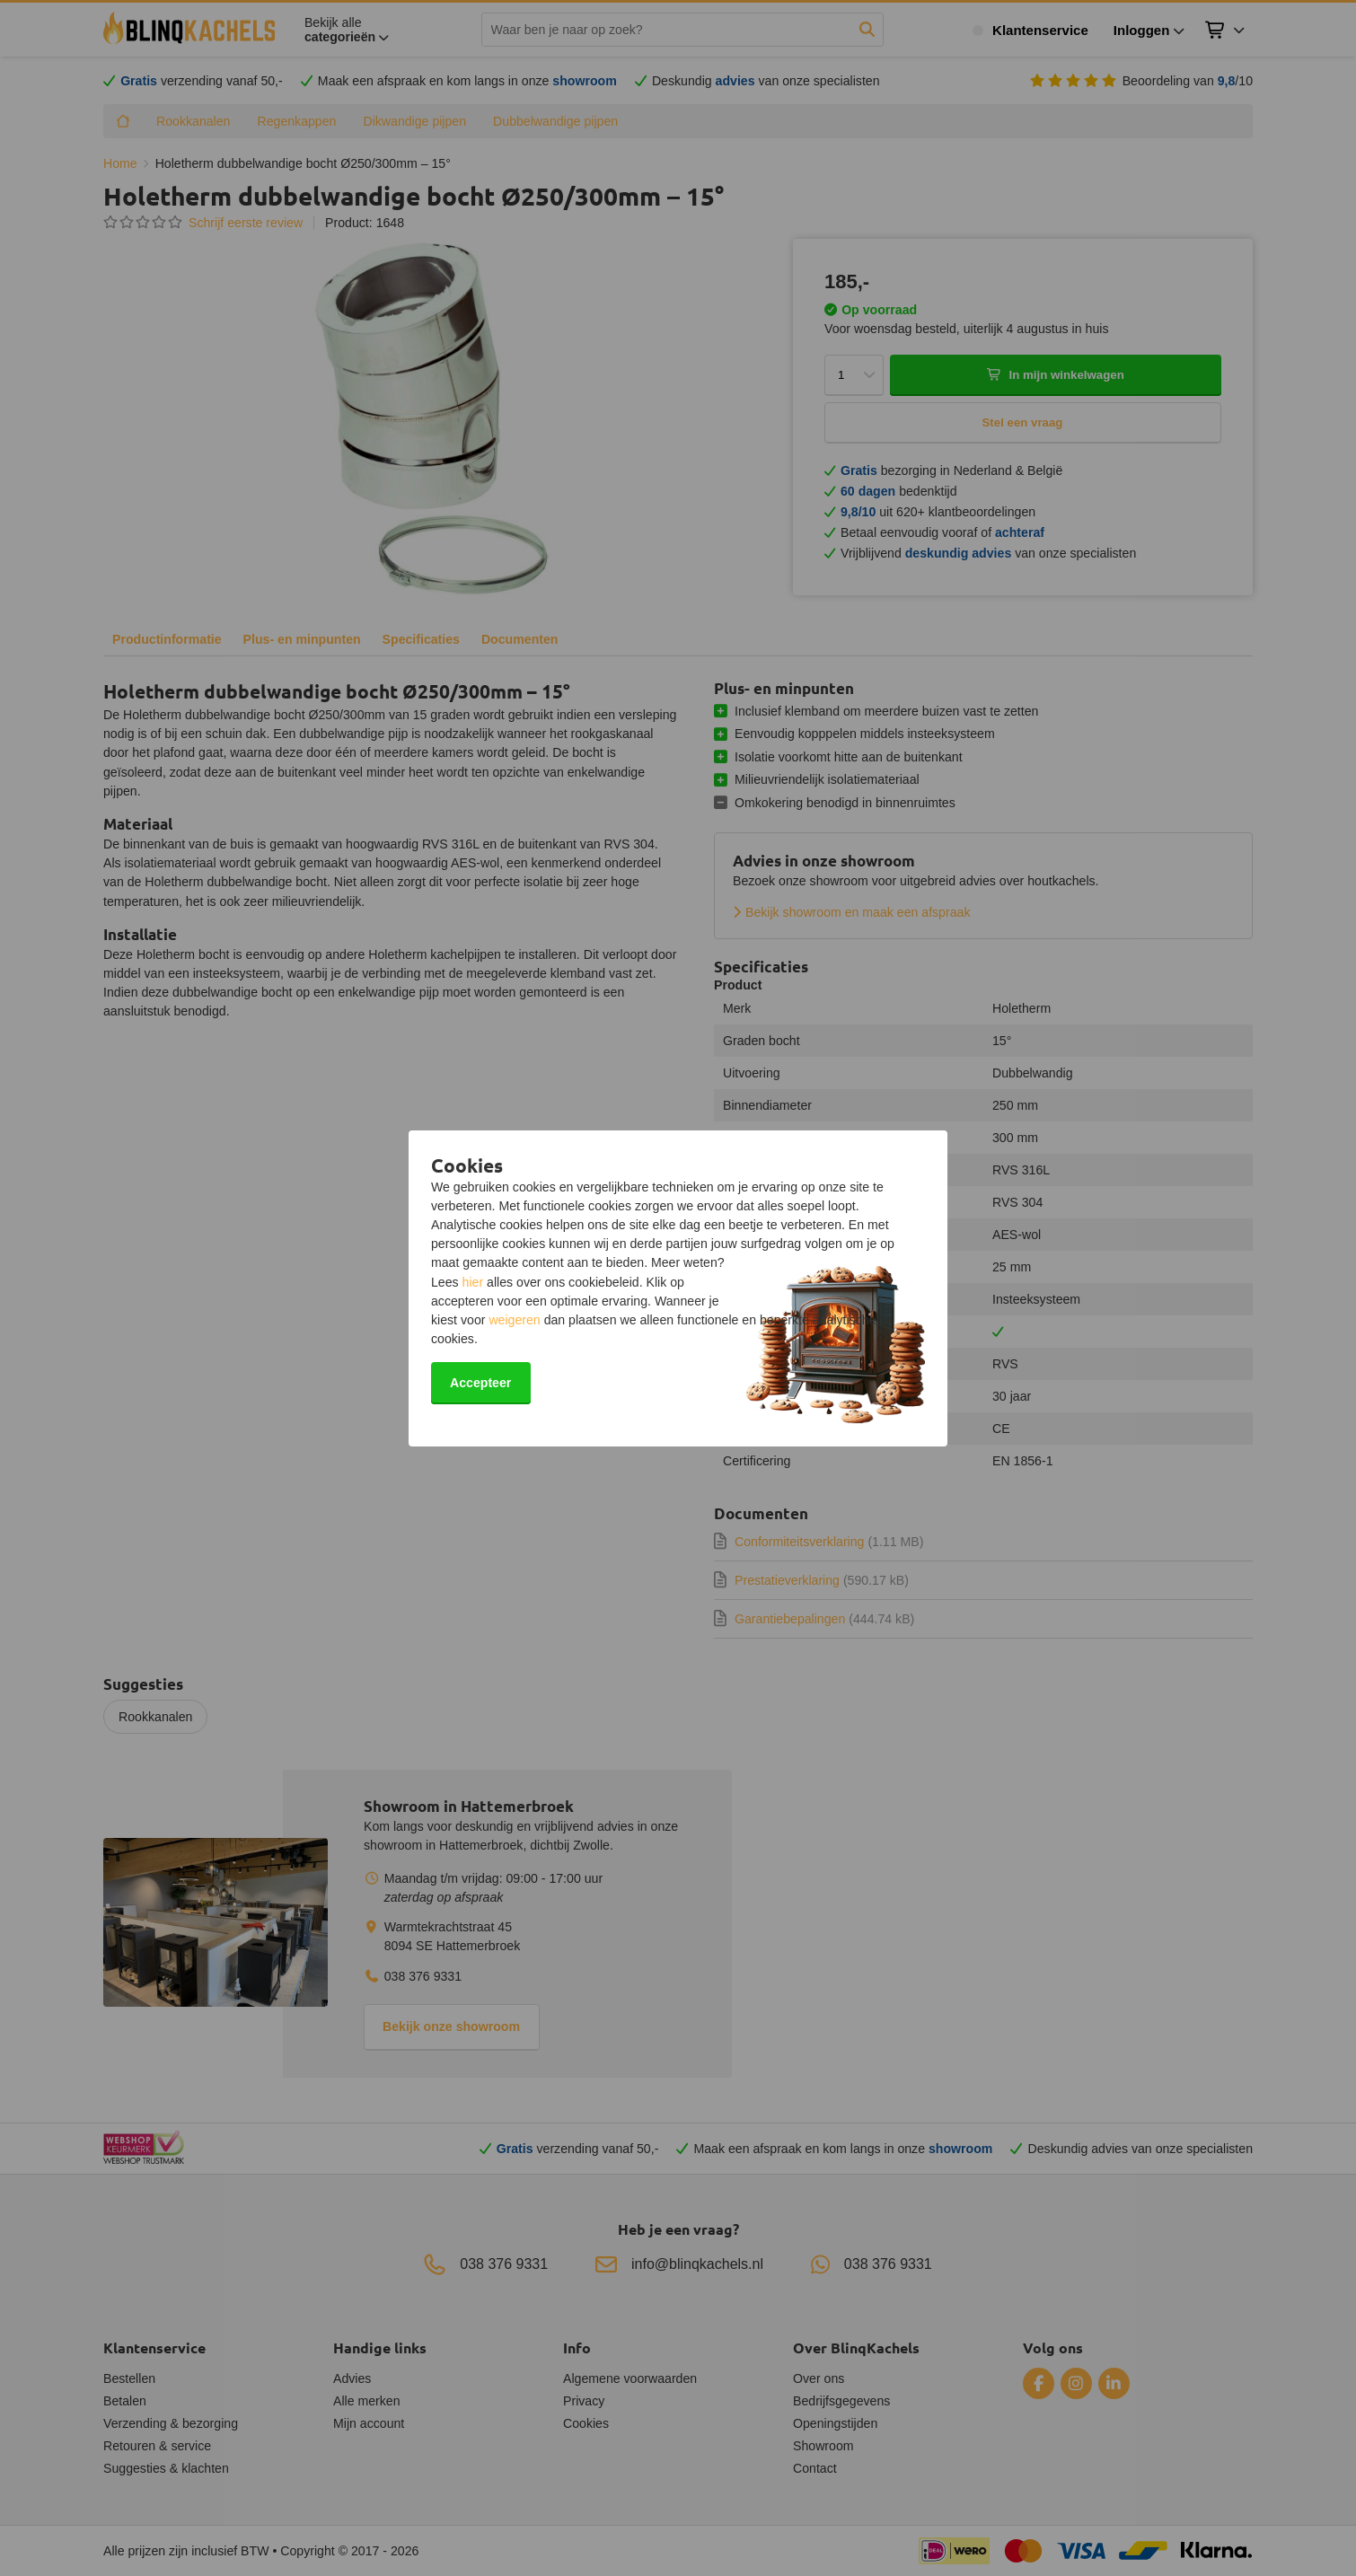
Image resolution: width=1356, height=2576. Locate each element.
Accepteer (480, 1383)
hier (473, 1282)
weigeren (514, 1320)
